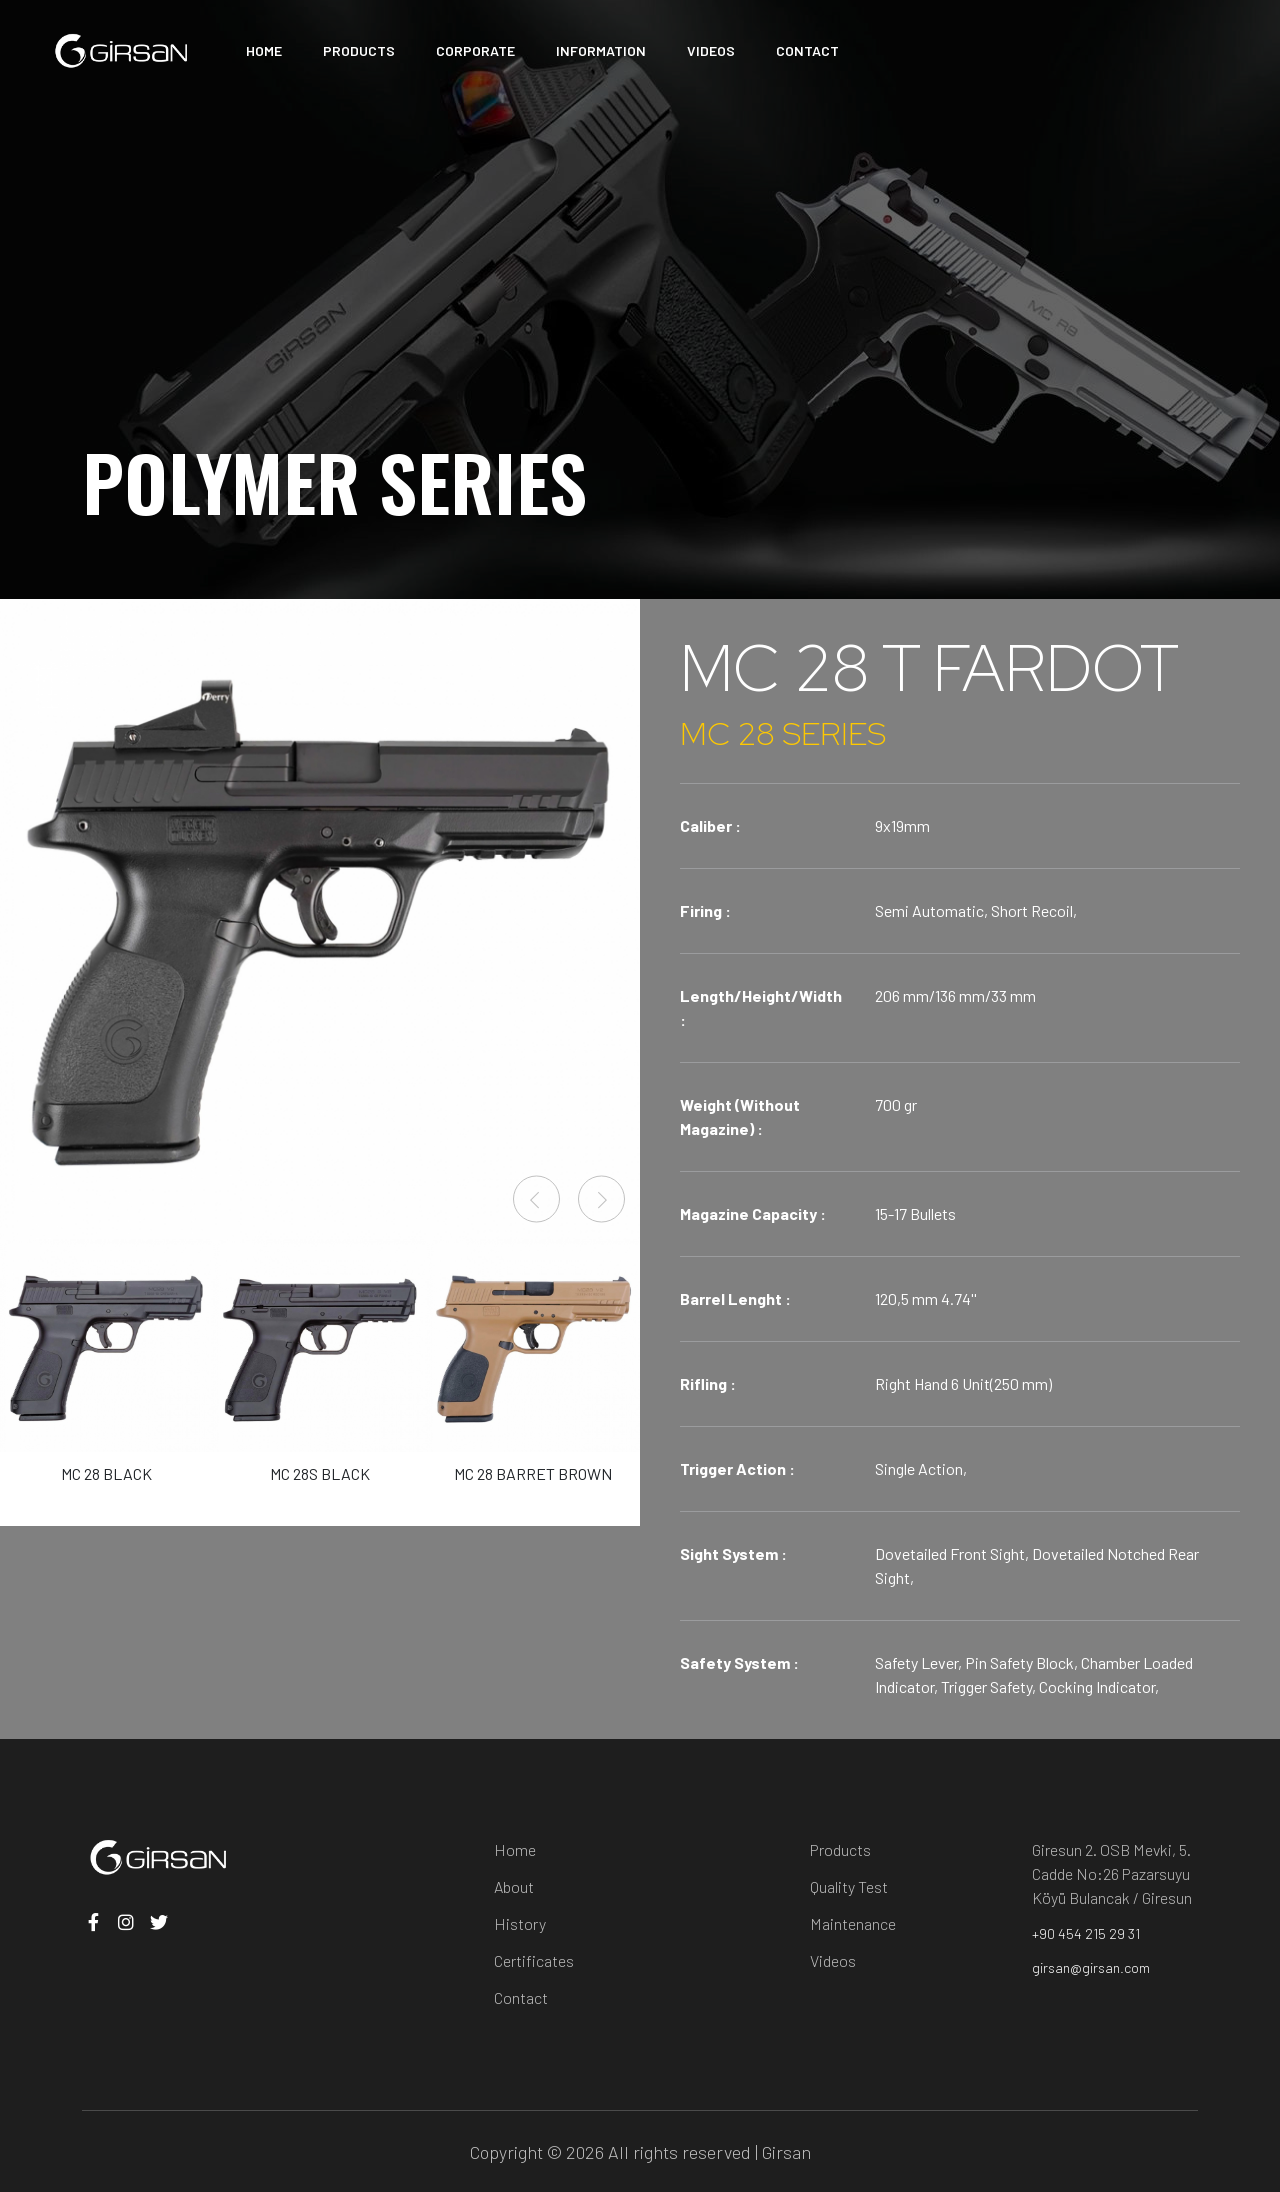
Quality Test (849, 1886)
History (520, 1923)
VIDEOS (711, 50)
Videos (833, 1960)
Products (840, 1849)
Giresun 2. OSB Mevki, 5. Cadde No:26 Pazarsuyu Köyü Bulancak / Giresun (1112, 1873)
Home (515, 1849)
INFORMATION (601, 50)
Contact (521, 1997)
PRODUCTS (359, 50)
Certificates (534, 1960)
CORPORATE (475, 50)
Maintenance (853, 1923)
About (514, 1886)
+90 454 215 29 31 (1086, 1933)
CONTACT (807, 50)
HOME (264, 50)
